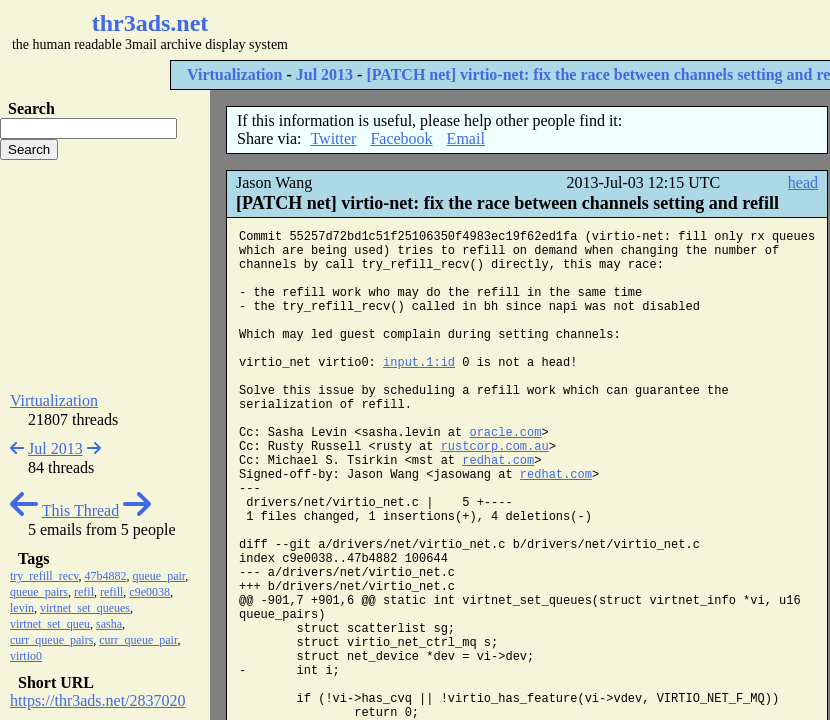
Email (466, 138)
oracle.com (505, 433)
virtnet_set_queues (85, 608)
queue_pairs (39, 592)
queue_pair (159, 576)
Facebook (401, 138)
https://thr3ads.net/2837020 (98, 700)
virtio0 (26, 656)
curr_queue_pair (138, 640)
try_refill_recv (44, 576)
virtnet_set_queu (50, 624)
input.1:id (419, 363)
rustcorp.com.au (495, 447)
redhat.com (498, 461)
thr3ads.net (150, 23)
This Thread (80, 510)
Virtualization (234, 74)
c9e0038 (149, 592)
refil (84, 592)
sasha (109, 624)
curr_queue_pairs (51, 640)
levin (22, 608)
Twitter (333, 138)
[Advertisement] (105, 276)
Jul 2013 (324, 74)
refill (111, 592)
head (803, 182)
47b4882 (106, 576)
